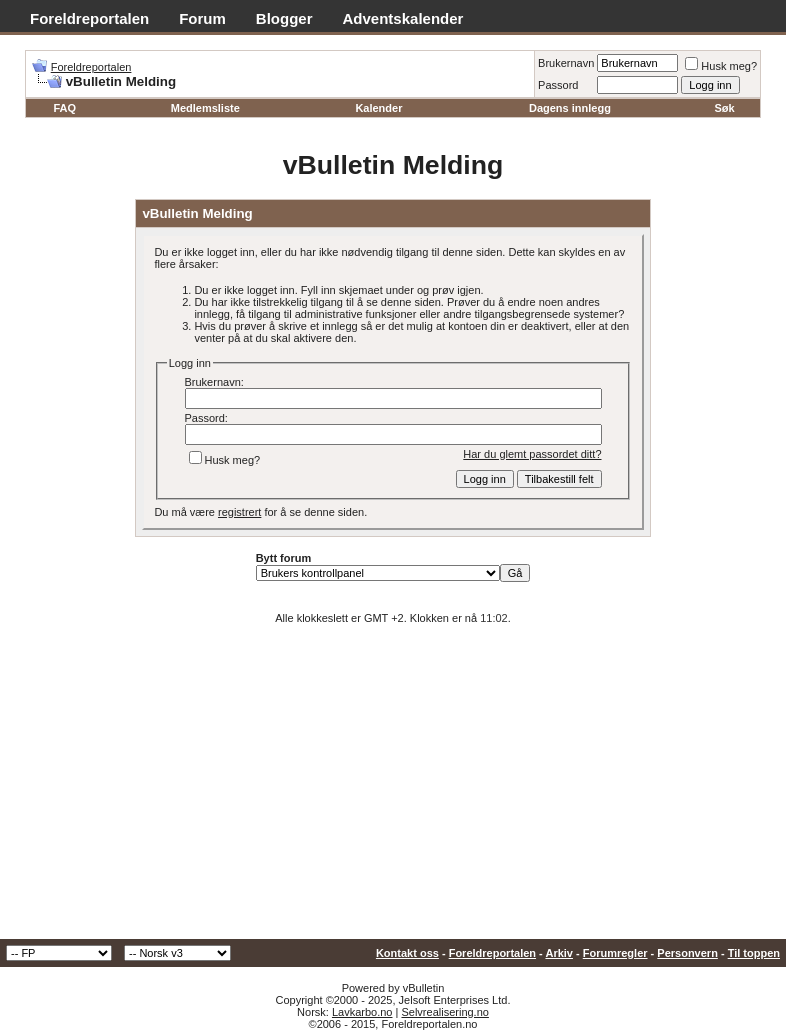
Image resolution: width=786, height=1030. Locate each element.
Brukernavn (566, 63)
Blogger (284, 18)
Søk (724, 108)
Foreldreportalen (89, 18)
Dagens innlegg (570, 108)
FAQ (64, 108)
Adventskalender (403, 18)
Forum (202, 18)
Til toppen (754, 953)
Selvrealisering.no (444, 1012)
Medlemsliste (205, 108)
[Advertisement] (393, 789)
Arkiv (559, 953)
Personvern (687, 953)
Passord (558, 85)
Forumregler (615, 953)
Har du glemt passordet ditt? (532, 454)
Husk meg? (721, 66)
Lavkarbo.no (362, 1012)
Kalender (378, 108)
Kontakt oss (407, 953)
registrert (239, 512)
